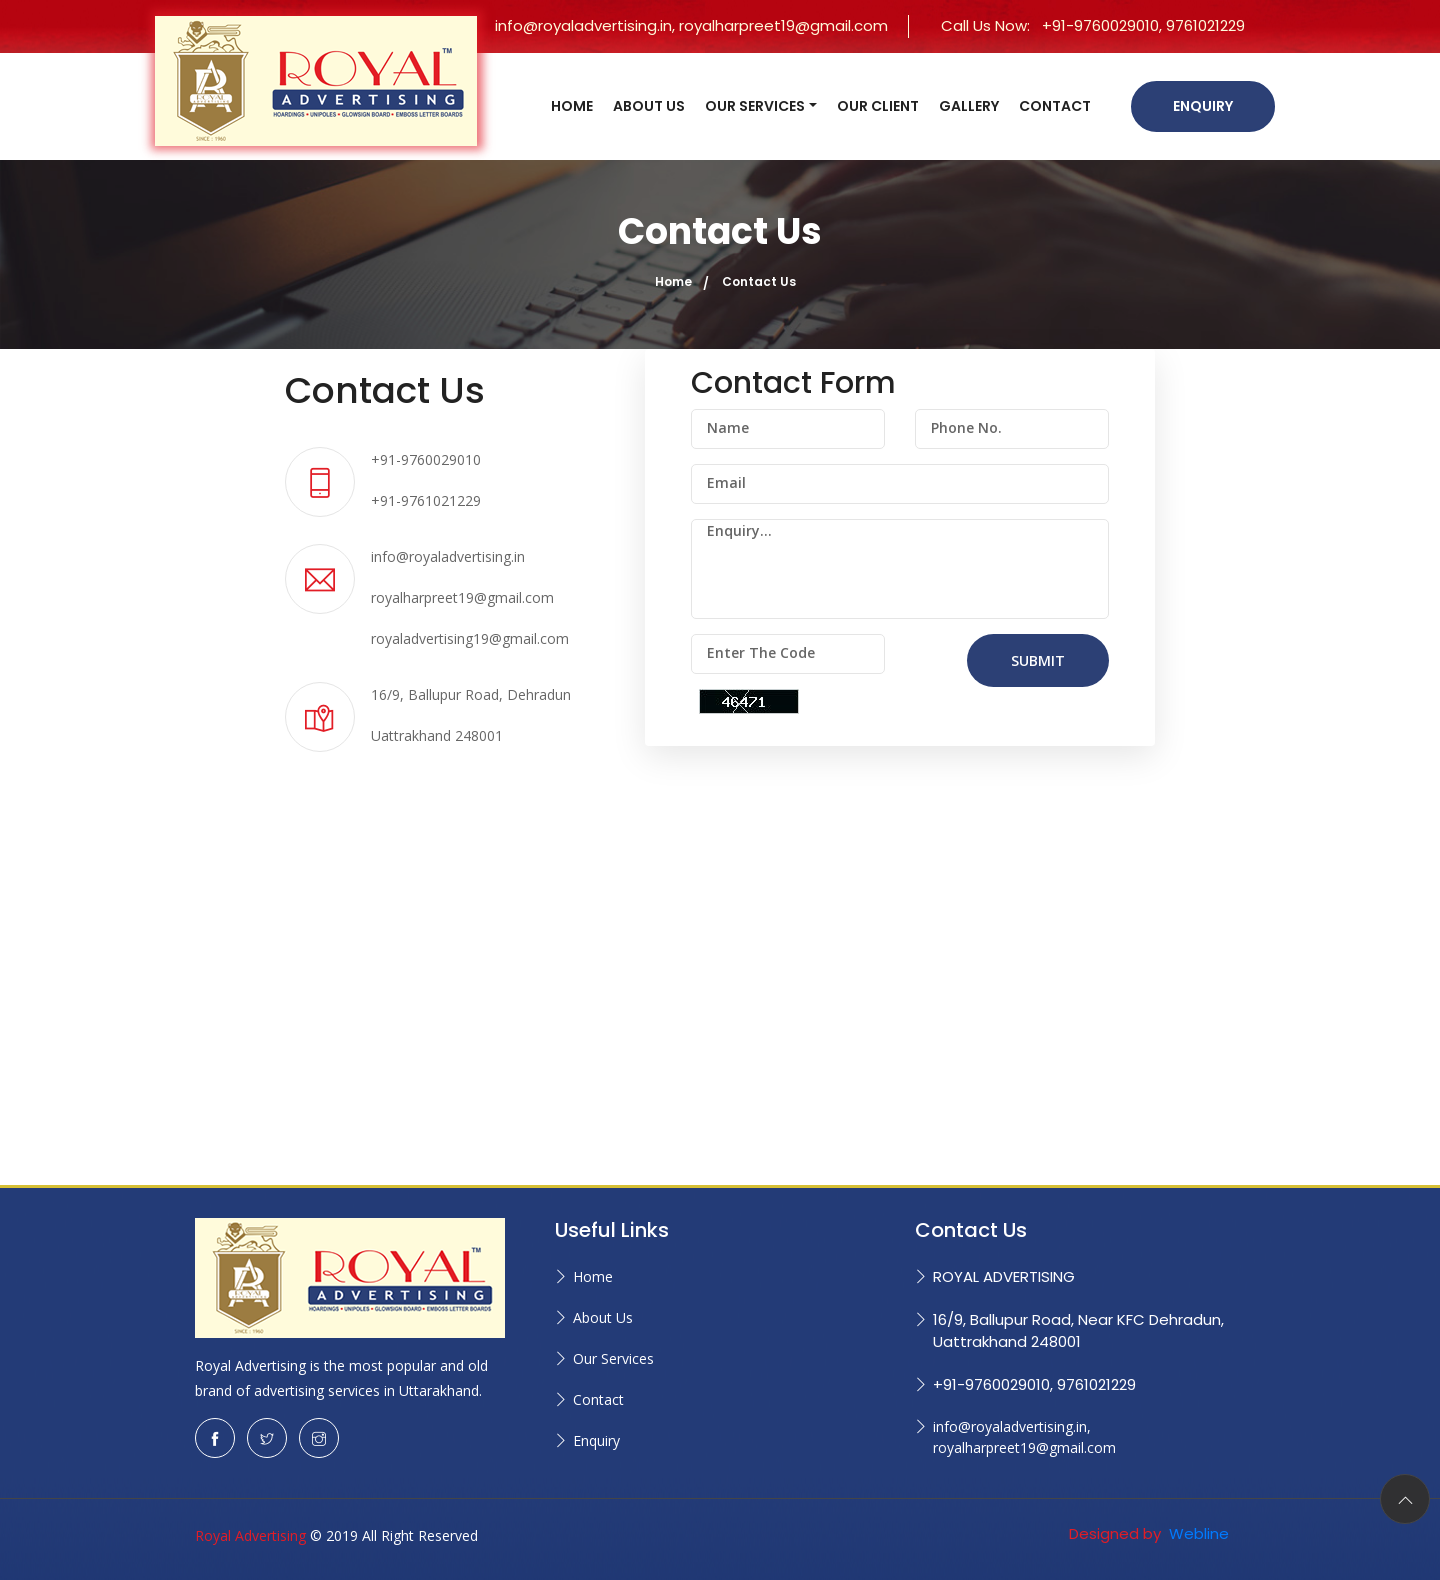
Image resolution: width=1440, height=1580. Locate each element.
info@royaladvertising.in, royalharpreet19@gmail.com (691, 25)
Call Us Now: (1093, 25)
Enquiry (1203, 106)
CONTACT (1055, 106)
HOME (572, 106)
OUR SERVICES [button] (755, 106)
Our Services (613, 1358)
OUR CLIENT (878, 106)
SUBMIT (1038, 660)
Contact (598, 1399)
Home (673, 281)
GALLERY (969, 106)
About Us (603, 1317)
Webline (1197, 1533)
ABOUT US (649, 106)
